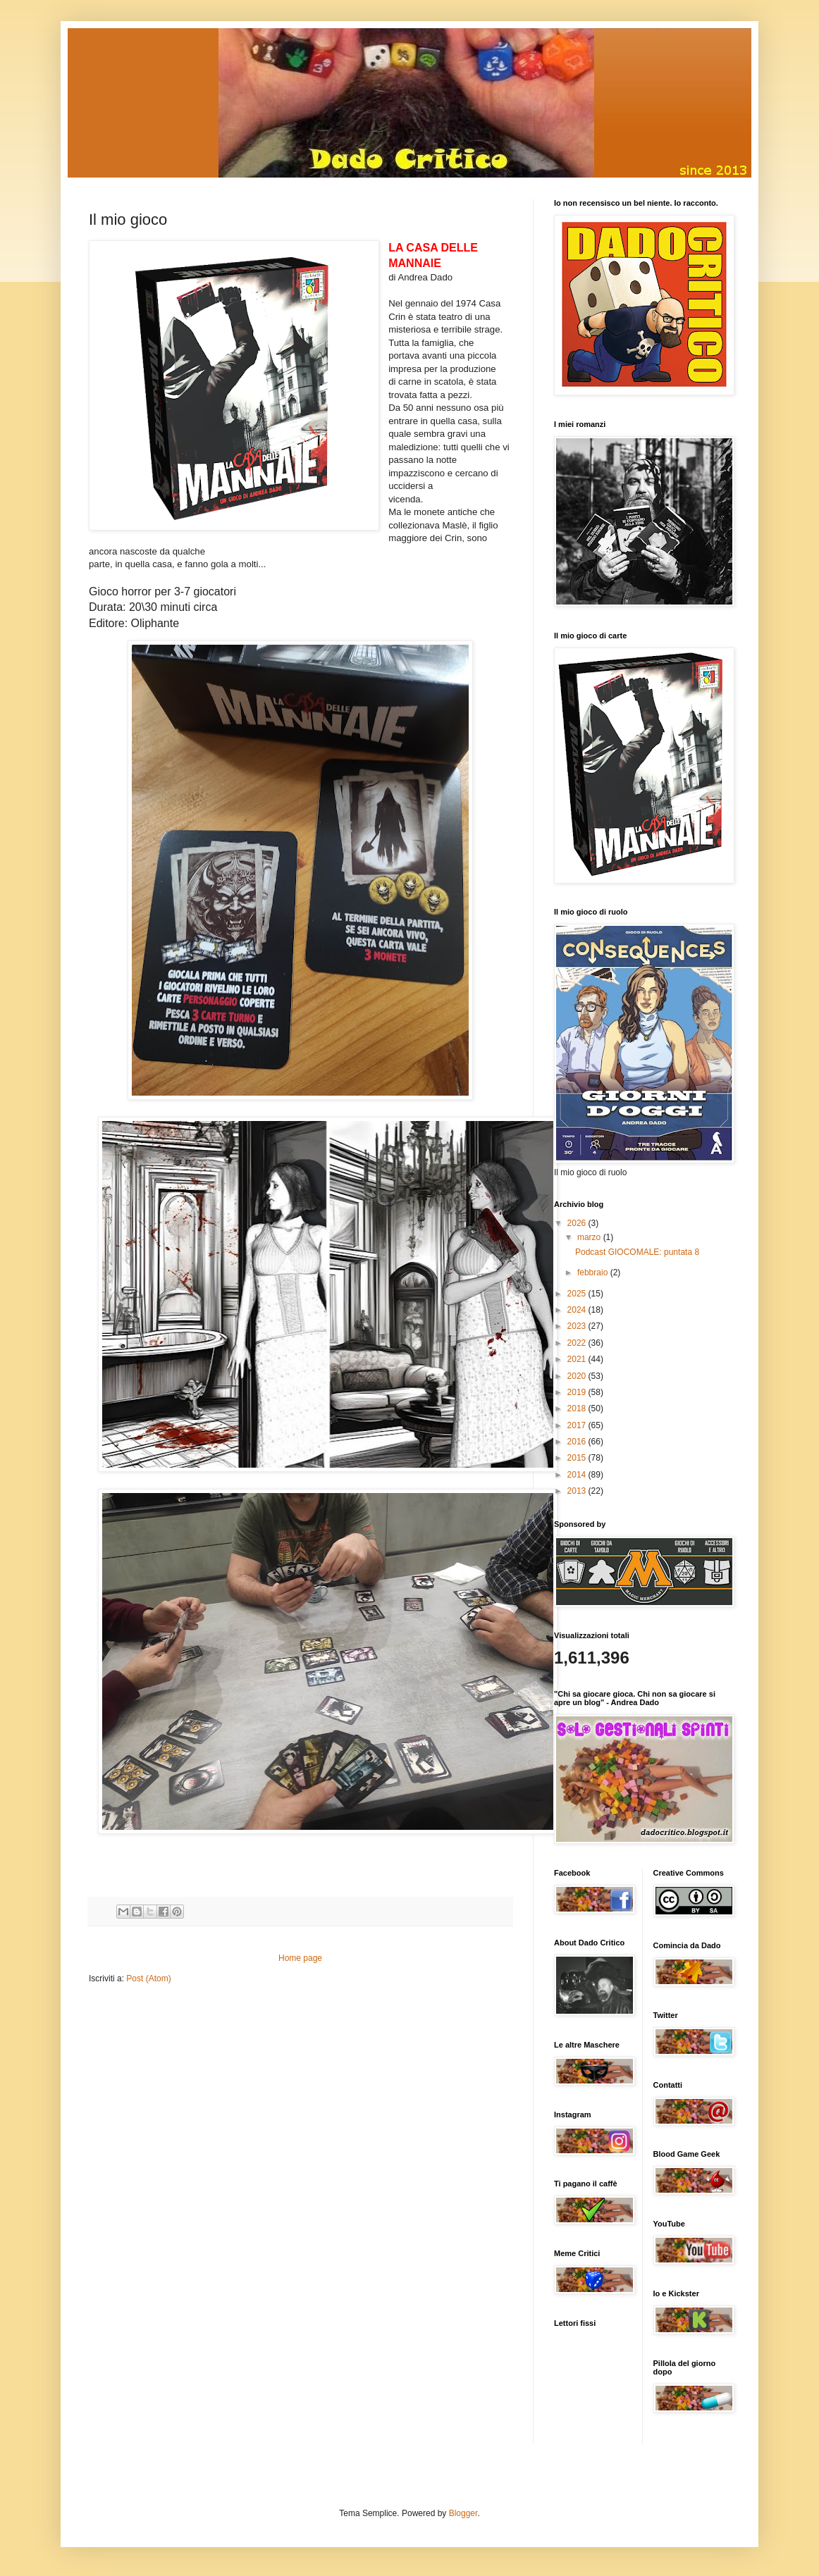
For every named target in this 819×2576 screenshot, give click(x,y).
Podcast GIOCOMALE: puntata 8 (637, 1252)
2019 (578, 1392)
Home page (300, 1958)
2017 (578, 1425)
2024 (578, 1310)
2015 (578, 1458)
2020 (578, 1376)
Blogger (463, 2513)
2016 (578, 1442)
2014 (578, 1475)
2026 (578, 1223)
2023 (578, 1326)
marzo (590, 1237)
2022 (578, 1343)
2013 (578, 1491)
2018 (578, 1408)
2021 (578, 1359)
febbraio (593, 1272)
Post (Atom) (148, 1978)
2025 (578, 1294)
